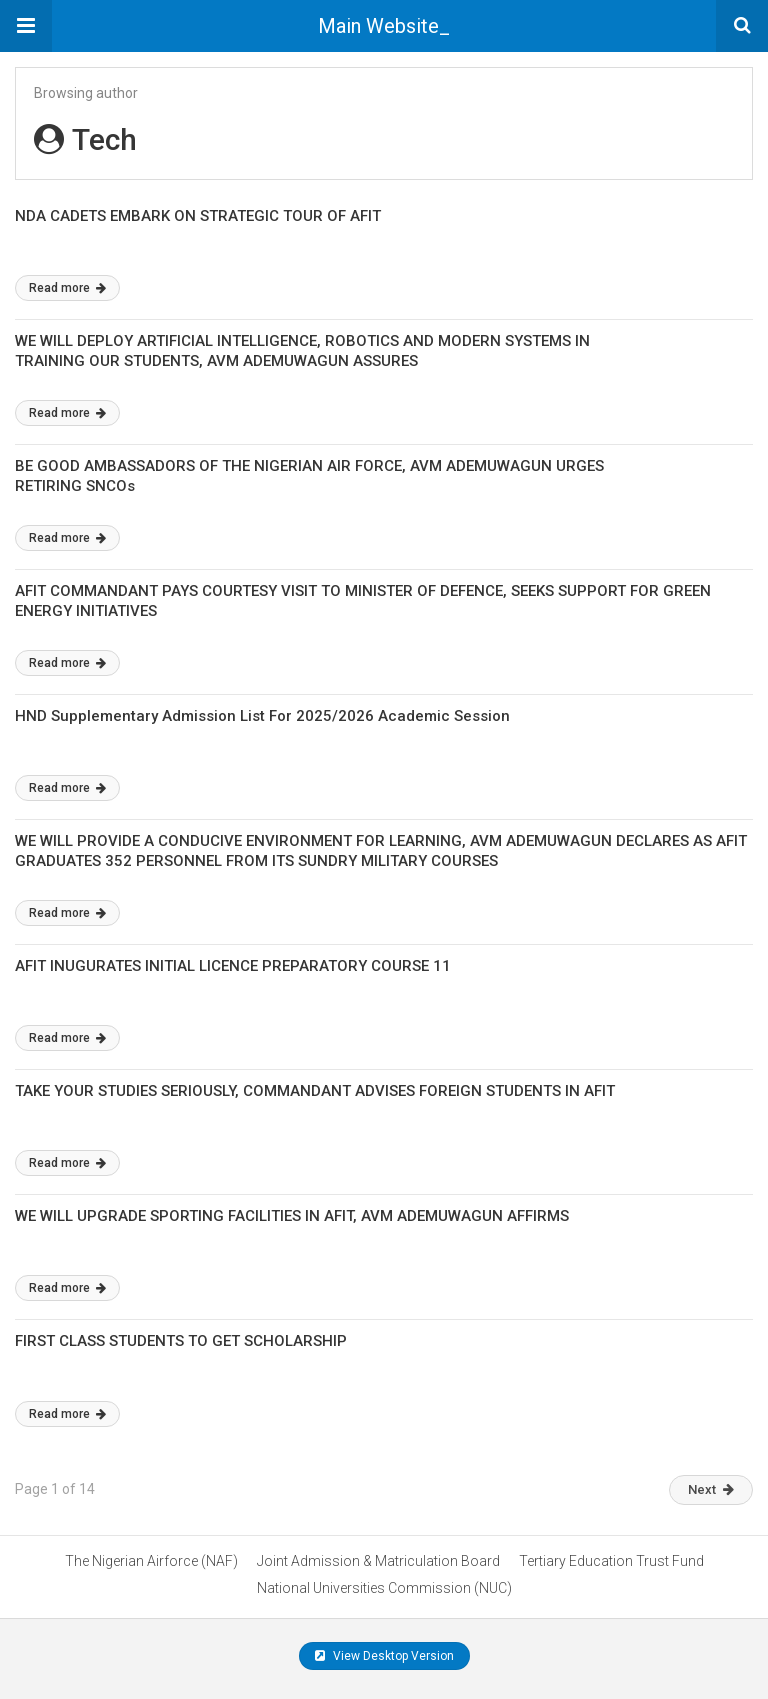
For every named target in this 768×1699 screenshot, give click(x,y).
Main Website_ (384, 26)
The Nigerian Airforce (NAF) (151, 1561)
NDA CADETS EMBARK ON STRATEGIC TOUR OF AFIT (198, 216)
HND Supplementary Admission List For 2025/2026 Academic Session (262, 716)
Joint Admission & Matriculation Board (378, 1561)
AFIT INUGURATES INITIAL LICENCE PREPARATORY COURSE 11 (233, 966)
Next (711, 1489)
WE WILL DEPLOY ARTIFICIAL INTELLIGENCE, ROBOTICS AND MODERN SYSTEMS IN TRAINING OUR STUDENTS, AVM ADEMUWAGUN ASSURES (302, 351)
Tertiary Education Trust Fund (611, 1561)
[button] (26, 26)
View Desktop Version (384, 1656)
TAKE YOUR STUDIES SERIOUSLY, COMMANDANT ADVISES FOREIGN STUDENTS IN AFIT (315, 1091)
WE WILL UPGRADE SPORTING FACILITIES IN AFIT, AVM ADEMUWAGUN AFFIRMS (292, 1216)
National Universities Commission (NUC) (384, 1588)
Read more (67, 288)
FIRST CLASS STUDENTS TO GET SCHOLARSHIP (181, 1341)
